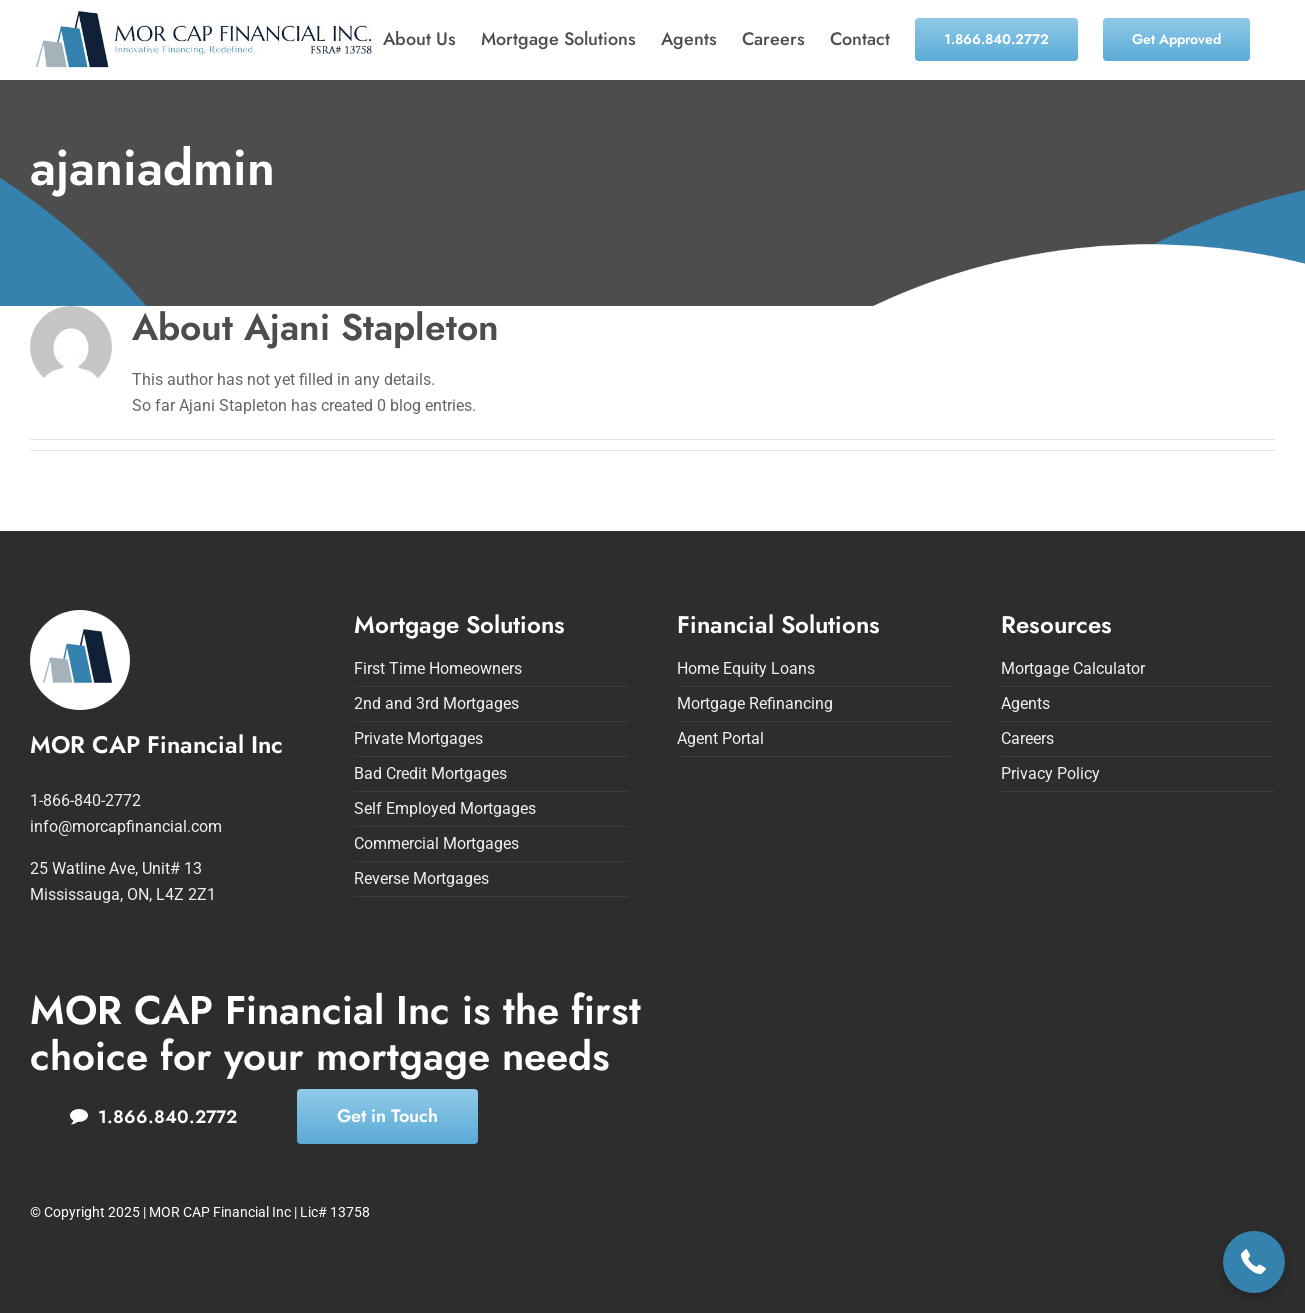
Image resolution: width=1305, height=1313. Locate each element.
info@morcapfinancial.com (126, 826)
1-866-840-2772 (85, 800)
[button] (1254, 1262)
